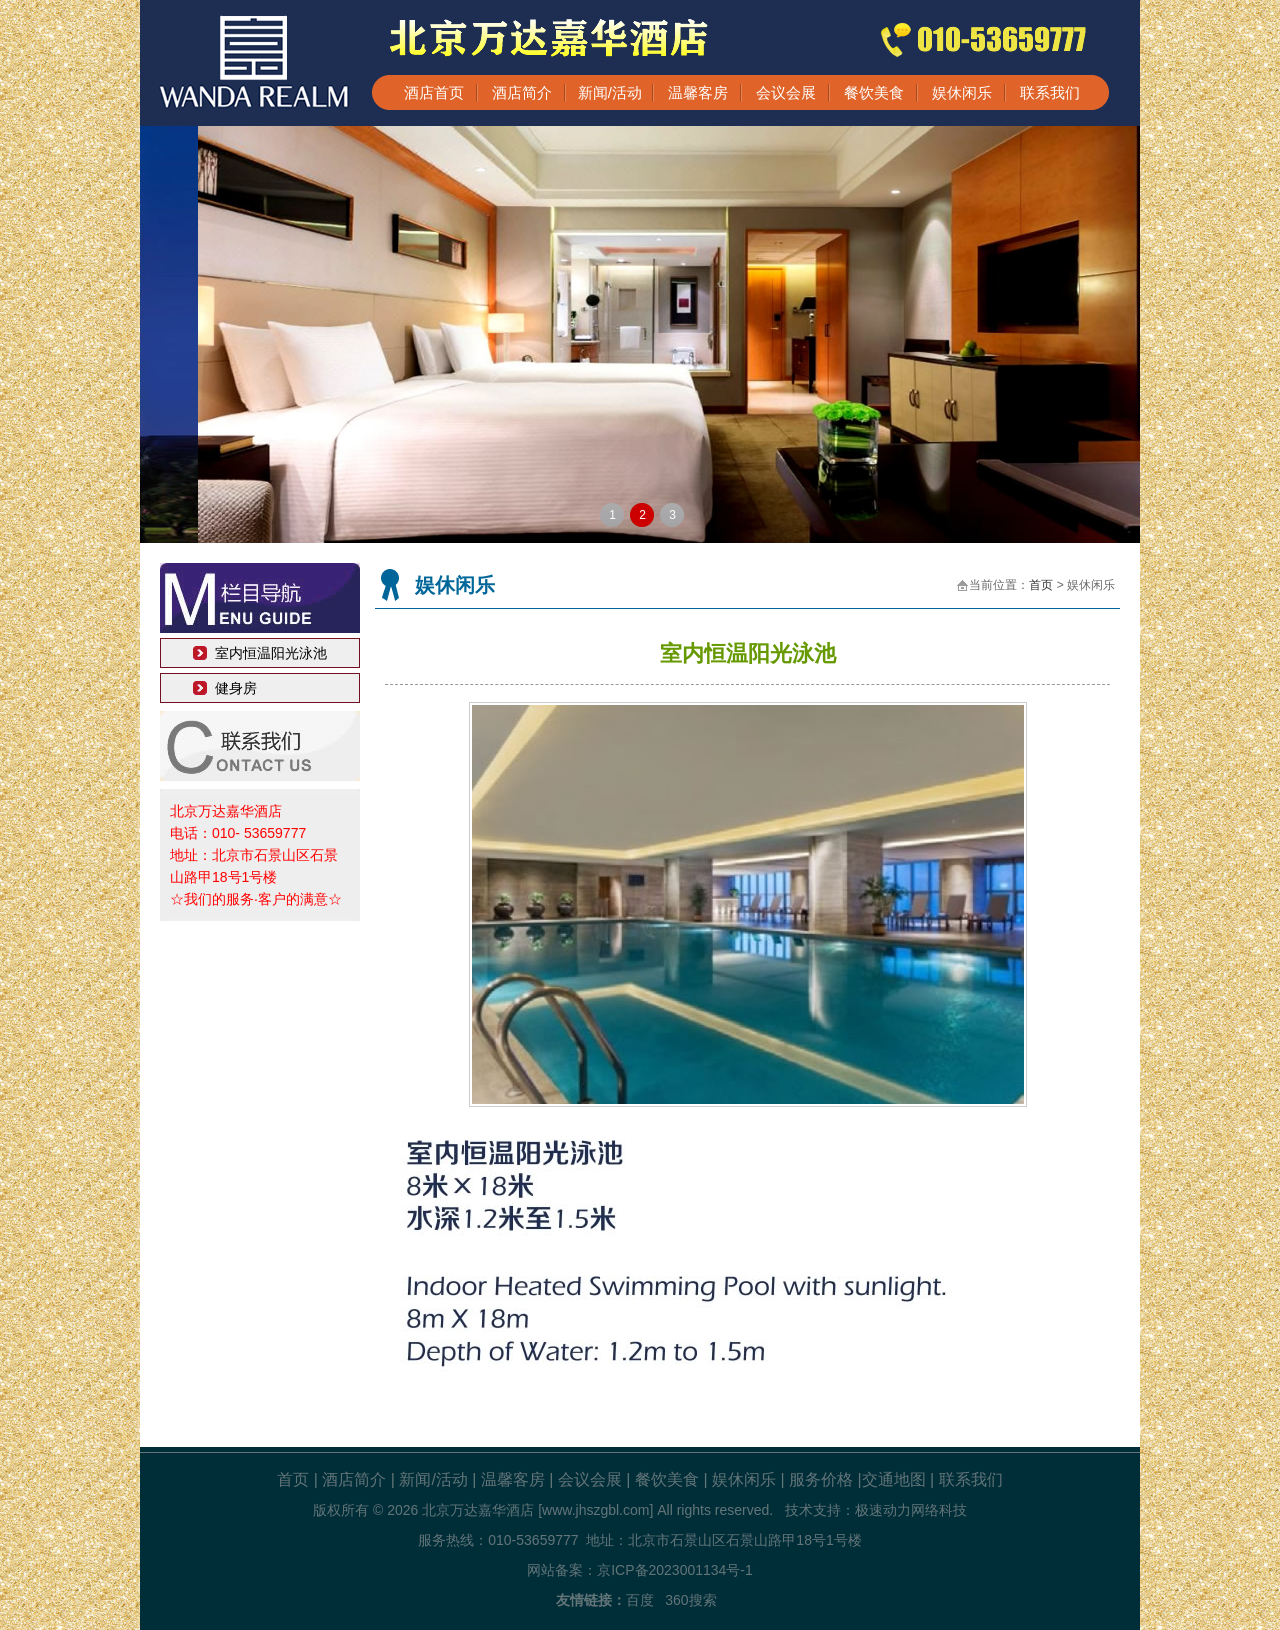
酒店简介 (522, 92)
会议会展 (786, 92)
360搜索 (690, 1600)
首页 (1041, 585)
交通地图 (894, 1479)
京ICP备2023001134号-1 (675, 1570)
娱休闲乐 (962, 92)
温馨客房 (698, 92)
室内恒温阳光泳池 (271, 653)
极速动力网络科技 (911, 1510)
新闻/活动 (610, 92)
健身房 (236, 688)
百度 (640, 1600)
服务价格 (821, 1479)
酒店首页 (434, 92)
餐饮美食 (874, 92)
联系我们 (1050, 92)
